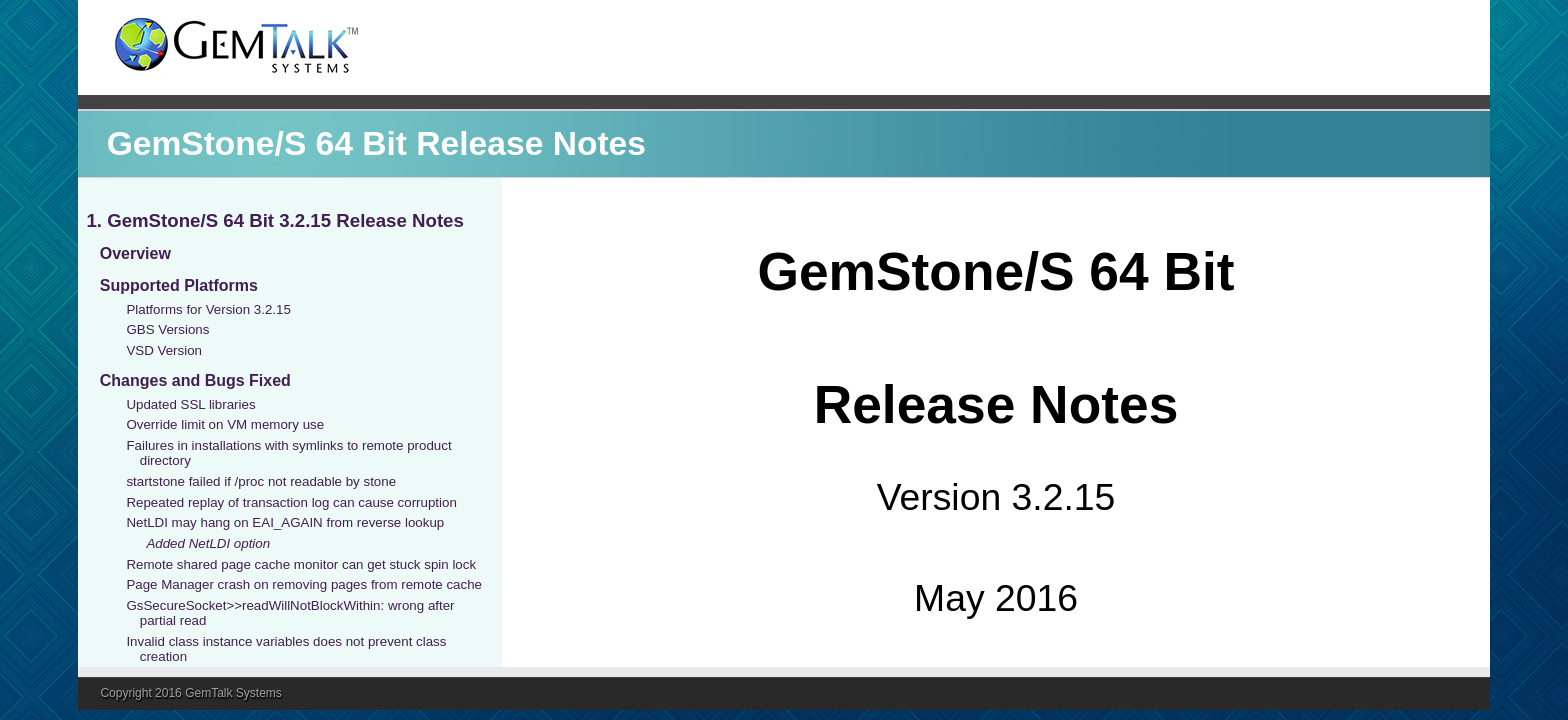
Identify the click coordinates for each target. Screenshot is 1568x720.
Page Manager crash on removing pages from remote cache (304, 584)
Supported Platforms (179, 285)
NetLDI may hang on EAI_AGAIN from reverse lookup (285, 522)
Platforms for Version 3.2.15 (208, 309)
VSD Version (164, 350)
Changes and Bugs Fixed (195, 380)
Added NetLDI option (208, 543)
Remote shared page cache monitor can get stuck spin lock (301, 564)
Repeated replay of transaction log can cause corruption (291, 502)
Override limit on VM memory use (225, 424)
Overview (135, 253)
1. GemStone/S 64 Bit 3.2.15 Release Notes (274, 220)
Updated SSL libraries (190, 404)
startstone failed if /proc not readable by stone (261, 481)
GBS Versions (167, 329)
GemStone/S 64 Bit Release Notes (376, 143)
